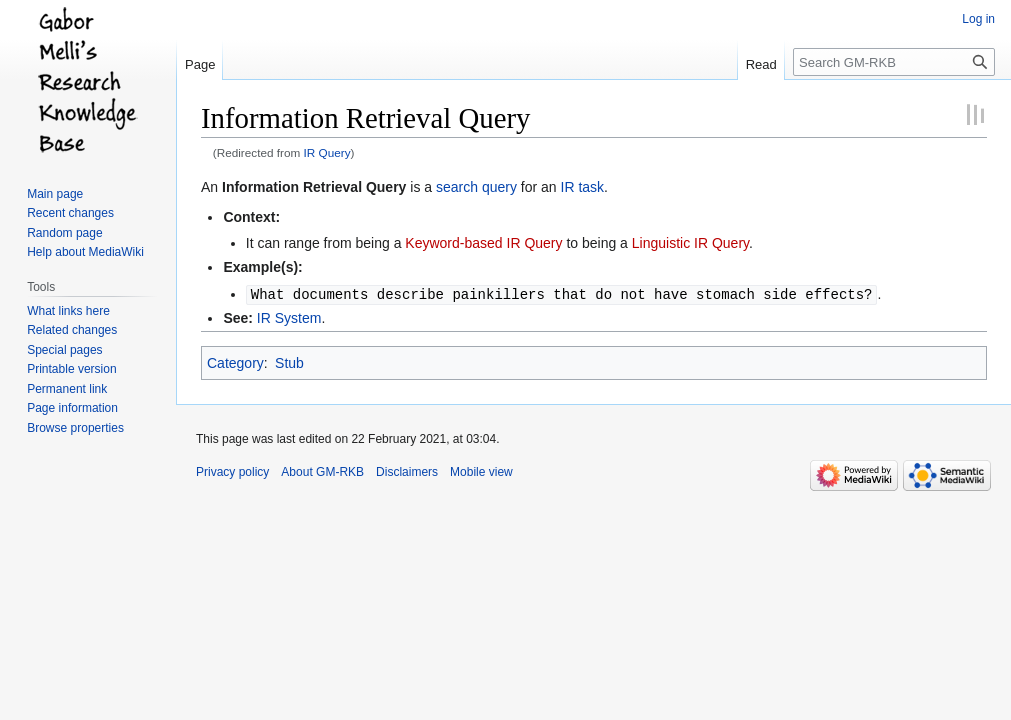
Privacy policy (232, 471)
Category (235, 362)
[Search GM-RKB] (894, 62)
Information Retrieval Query (314, 187)
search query (476, 187)
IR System (289, 317)
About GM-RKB (322, 471)
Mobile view (481, 471)
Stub (289, 362)
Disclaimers (407, 471)
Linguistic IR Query (690, 243)
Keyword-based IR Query (483, 243)
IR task (583, 187)
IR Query (327, 152)
